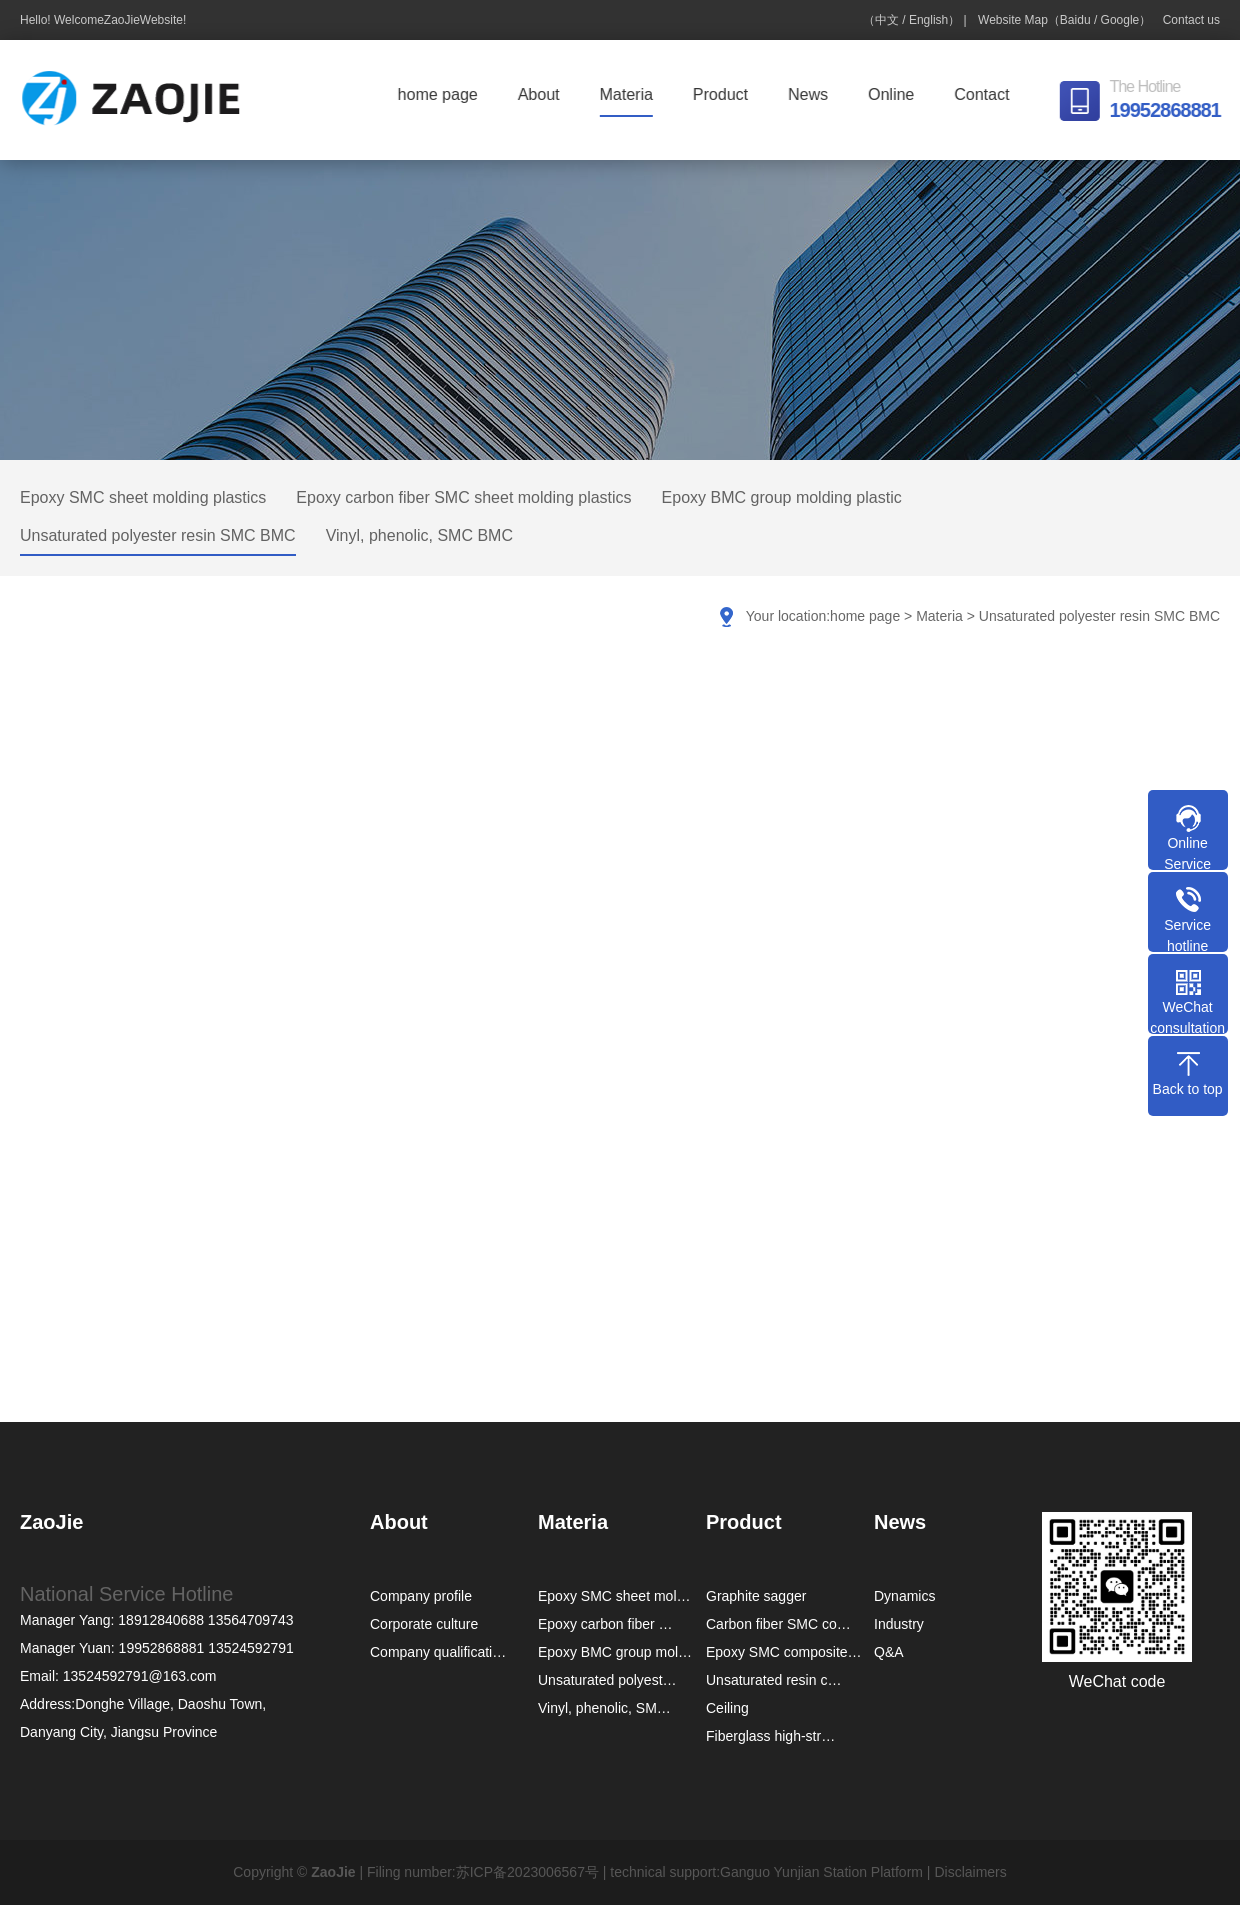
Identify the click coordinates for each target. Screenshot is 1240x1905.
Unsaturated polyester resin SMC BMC (158, 535)
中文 (887, 20)
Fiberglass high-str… (770, 1736)
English (928, 20)
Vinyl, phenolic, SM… (604, 1708)
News (813, 94)
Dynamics (904, 1596)
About (544, 94)
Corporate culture (424, 1624)
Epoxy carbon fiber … (605, 1624)
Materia (631, 94)
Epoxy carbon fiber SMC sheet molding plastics (463, 497)
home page (443, 94)
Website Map (1013, 20)
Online (896, 94)
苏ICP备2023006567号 (527, 1872)
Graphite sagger (756, 1596)
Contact (986, 94)
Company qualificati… (438, 1652)
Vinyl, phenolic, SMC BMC (419, 535)
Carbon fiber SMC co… (778, 1624)
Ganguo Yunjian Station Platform (821, 1872)
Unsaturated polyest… (607, 1680)
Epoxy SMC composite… (784, 1652)
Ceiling (727, 1708)
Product (725, 94)
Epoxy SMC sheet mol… (614, 1596)
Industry (899, 1624)
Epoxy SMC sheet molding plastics (143, 497)
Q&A (889, 1652)
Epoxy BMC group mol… (615, 1652)
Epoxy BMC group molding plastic (782, 497)
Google (1120, 20)
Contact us (1191, 20)
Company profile (421, 1596)
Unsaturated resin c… (773, 1680)
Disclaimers (970, 1872)
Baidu (1075, 20)
